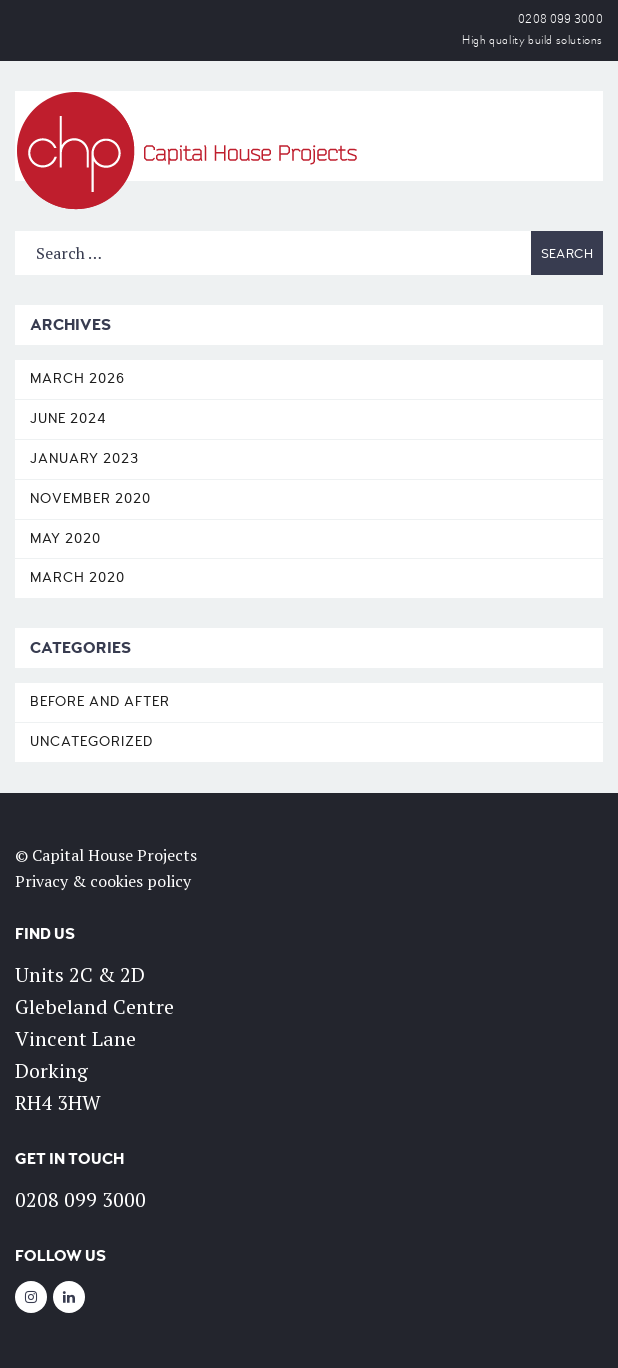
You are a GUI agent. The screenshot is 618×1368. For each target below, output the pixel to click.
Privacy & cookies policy (103, 881)
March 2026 (77, 378)
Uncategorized (91, 741)
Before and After (100, 701)
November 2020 (90, 498)
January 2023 (84, 458)
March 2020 (77, 577)
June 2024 (68, 418)
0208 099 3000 (560, 19)
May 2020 (65, 538)
